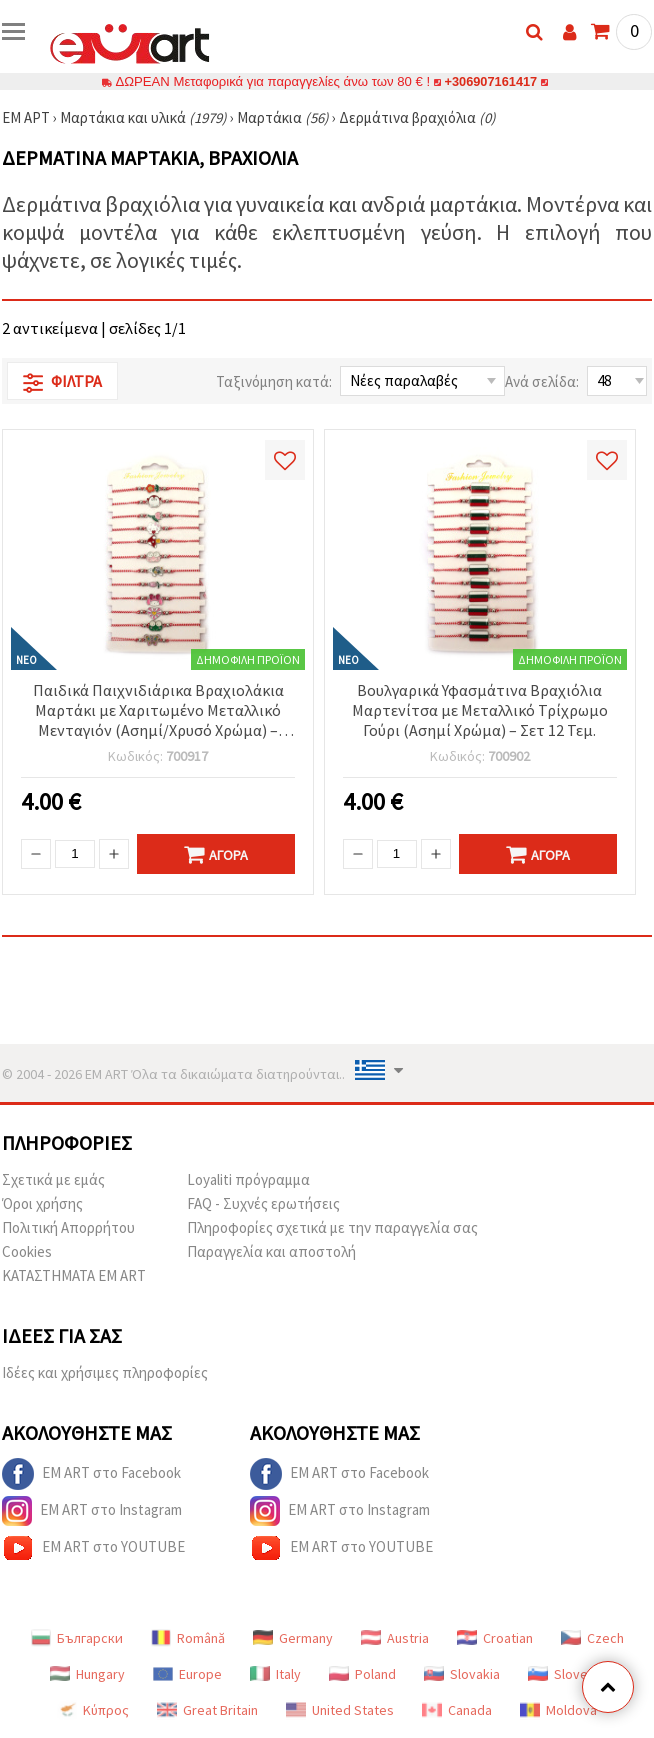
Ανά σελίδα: (542, 381)
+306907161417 (491, 81)
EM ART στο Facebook (91, 1474)
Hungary (87, 1674)
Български (77, 1638)
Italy (275, 1674)
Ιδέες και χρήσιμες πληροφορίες (105, 1372)
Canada (457, 1710)
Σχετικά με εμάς (53, 1179)
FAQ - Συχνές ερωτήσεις (263, 1203)
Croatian (495, 1638)
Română (188, 1638)
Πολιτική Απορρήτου (68, 1227)
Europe (187, 1674)
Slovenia (566, 1674)
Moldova (558, 1710)
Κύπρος (93, 1710)
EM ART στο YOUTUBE (93, 1548)
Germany (293, 1638)
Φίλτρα (62, 382)
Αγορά (216, 854)
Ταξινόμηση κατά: (274, 381)
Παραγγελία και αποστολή (271, 1251)
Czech (592, 1638)
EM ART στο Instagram (92, 1511)
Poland (362, 1674)
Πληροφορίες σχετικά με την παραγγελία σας (332, 1227)
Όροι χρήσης (42, 1203)
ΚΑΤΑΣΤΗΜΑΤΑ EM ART (74, 1275)
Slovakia (462, 1674)
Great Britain (207, 1710)
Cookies (27, 1251)
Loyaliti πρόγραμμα (248, 1179)
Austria (395, 1638)
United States (340, 1710)
